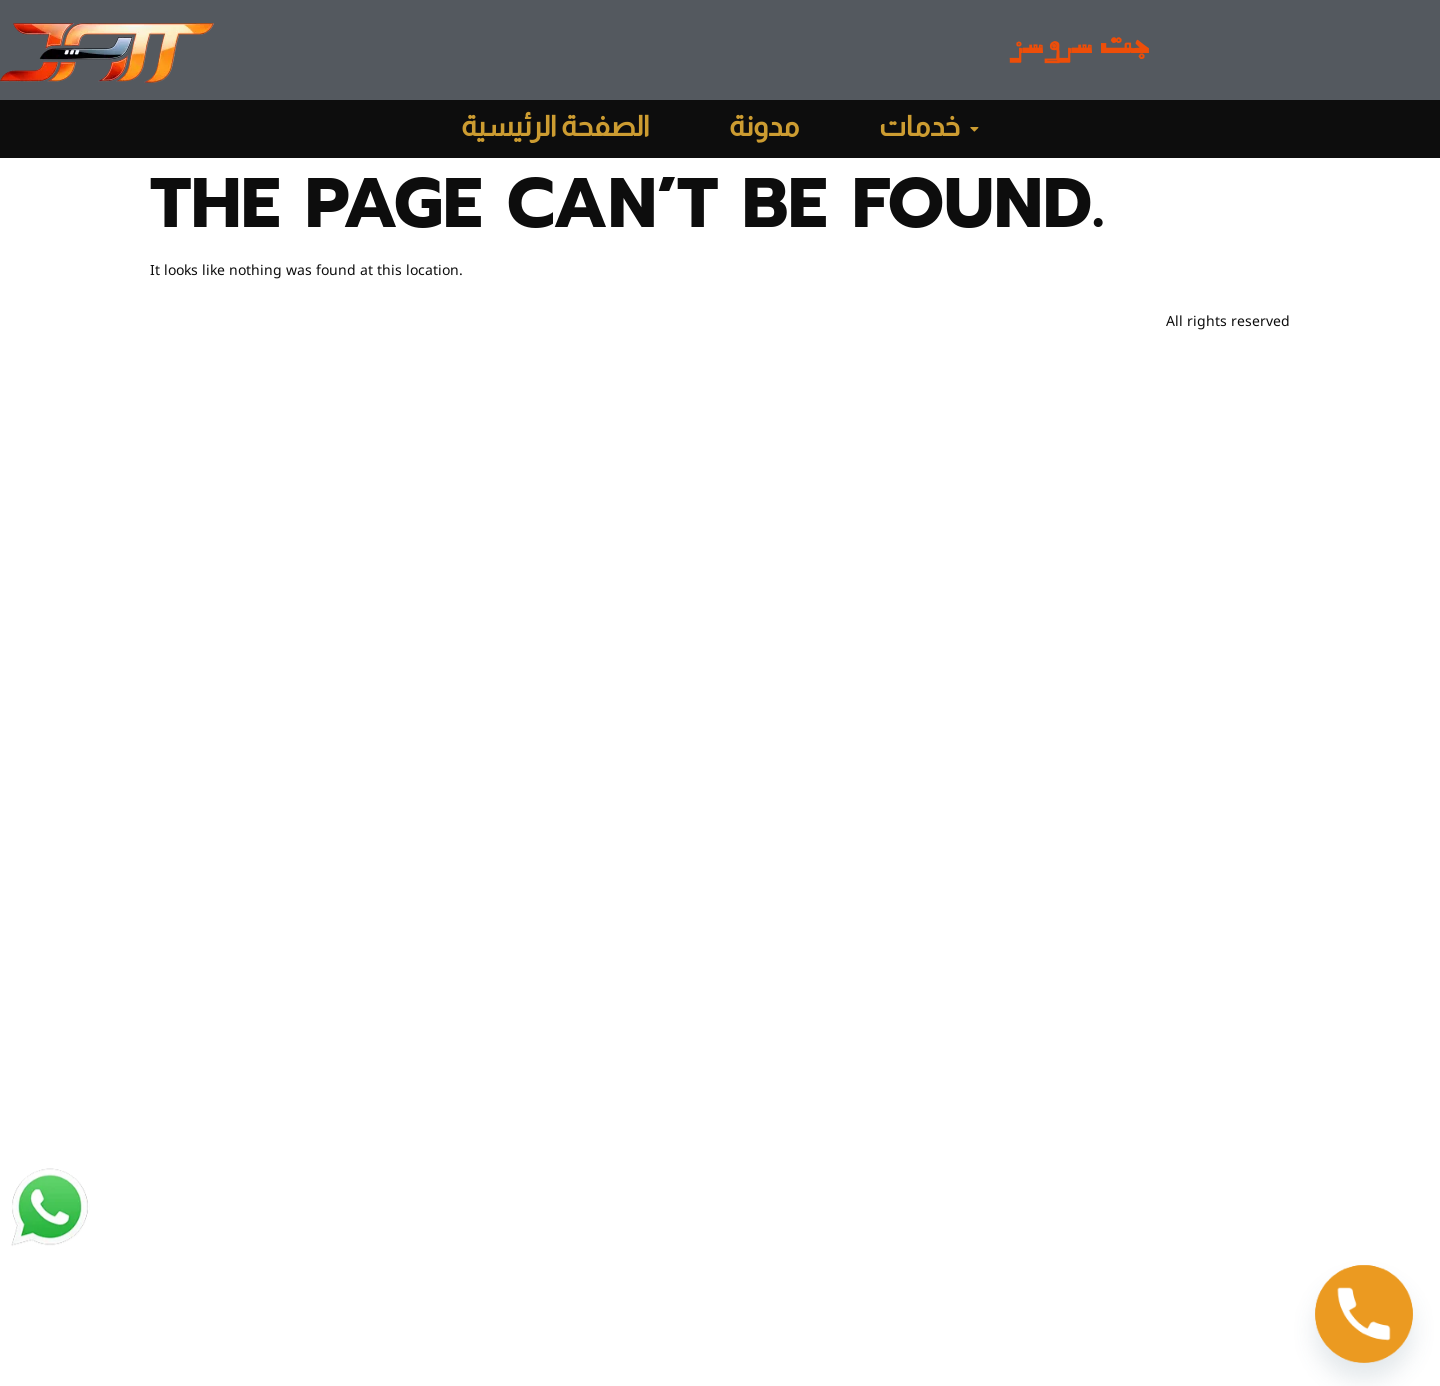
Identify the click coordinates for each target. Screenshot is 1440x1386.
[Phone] (1364, 1314)
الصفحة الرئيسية (555, 129)
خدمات (929, 129)
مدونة (764, 129)
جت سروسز (1080, 50)
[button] (929, 129)
